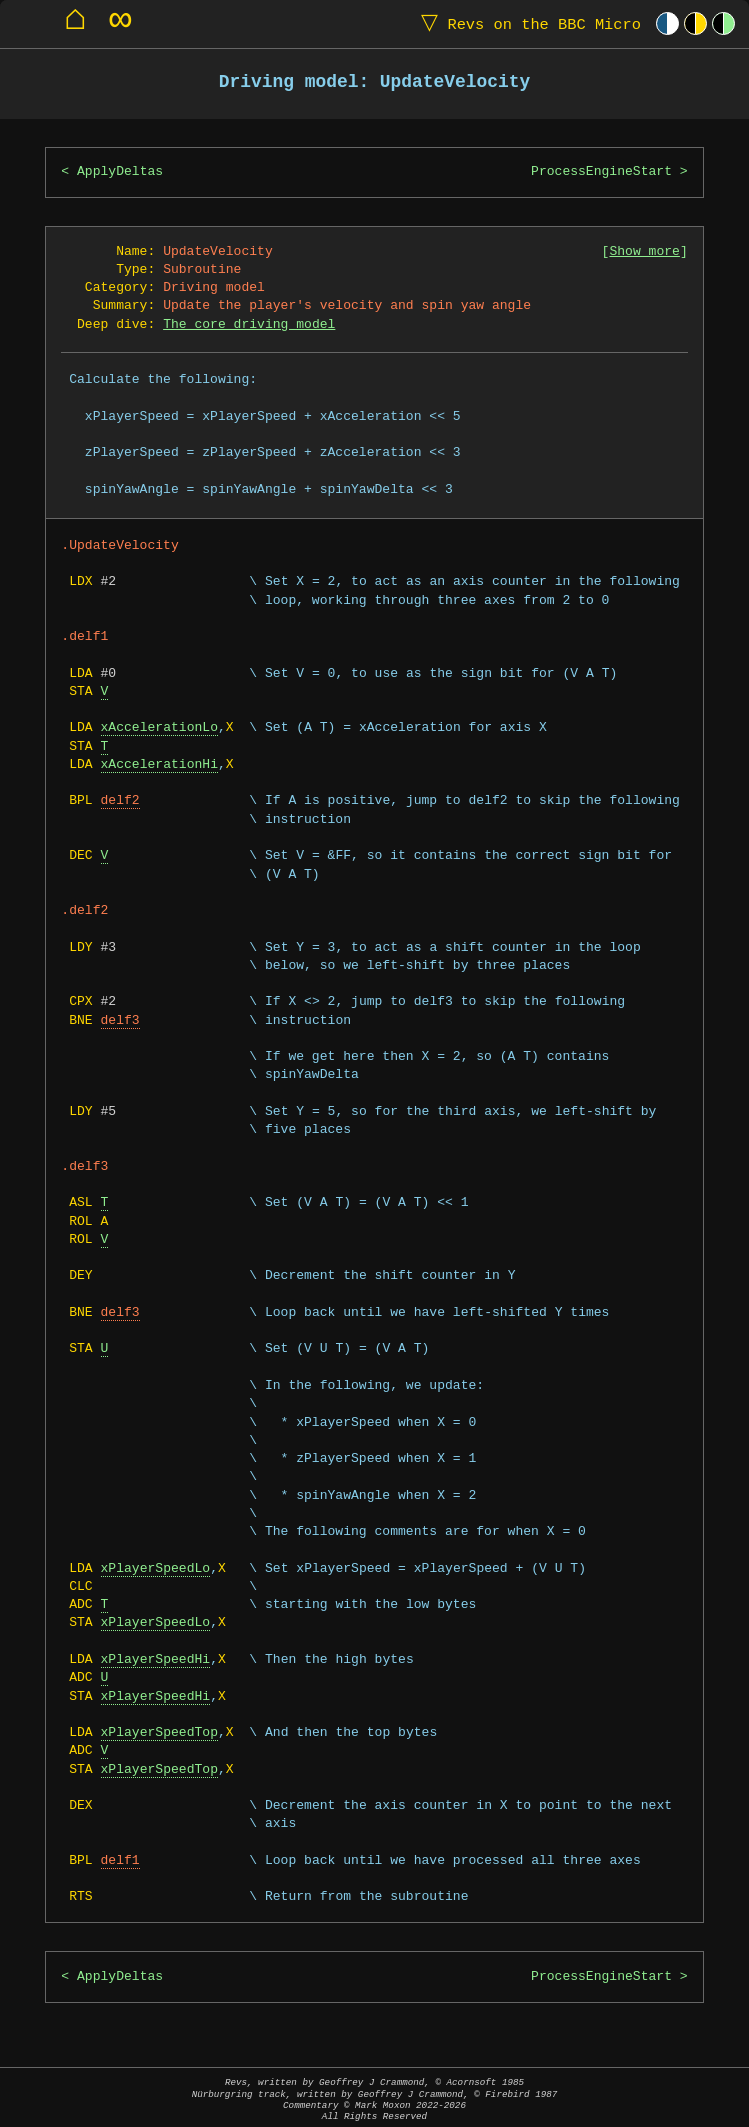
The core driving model (249, 325)
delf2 (120, 801)
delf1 (120, 1861)
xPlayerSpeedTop (159, 1733)
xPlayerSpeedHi (156, 1660)
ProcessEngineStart (601, 172)
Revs (526, 23)
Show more (644, 252)
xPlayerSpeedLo (156, 1569)
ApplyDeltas (120, 172)
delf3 (120, 1021)
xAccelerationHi (159, 765)
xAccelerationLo (159, 728)
